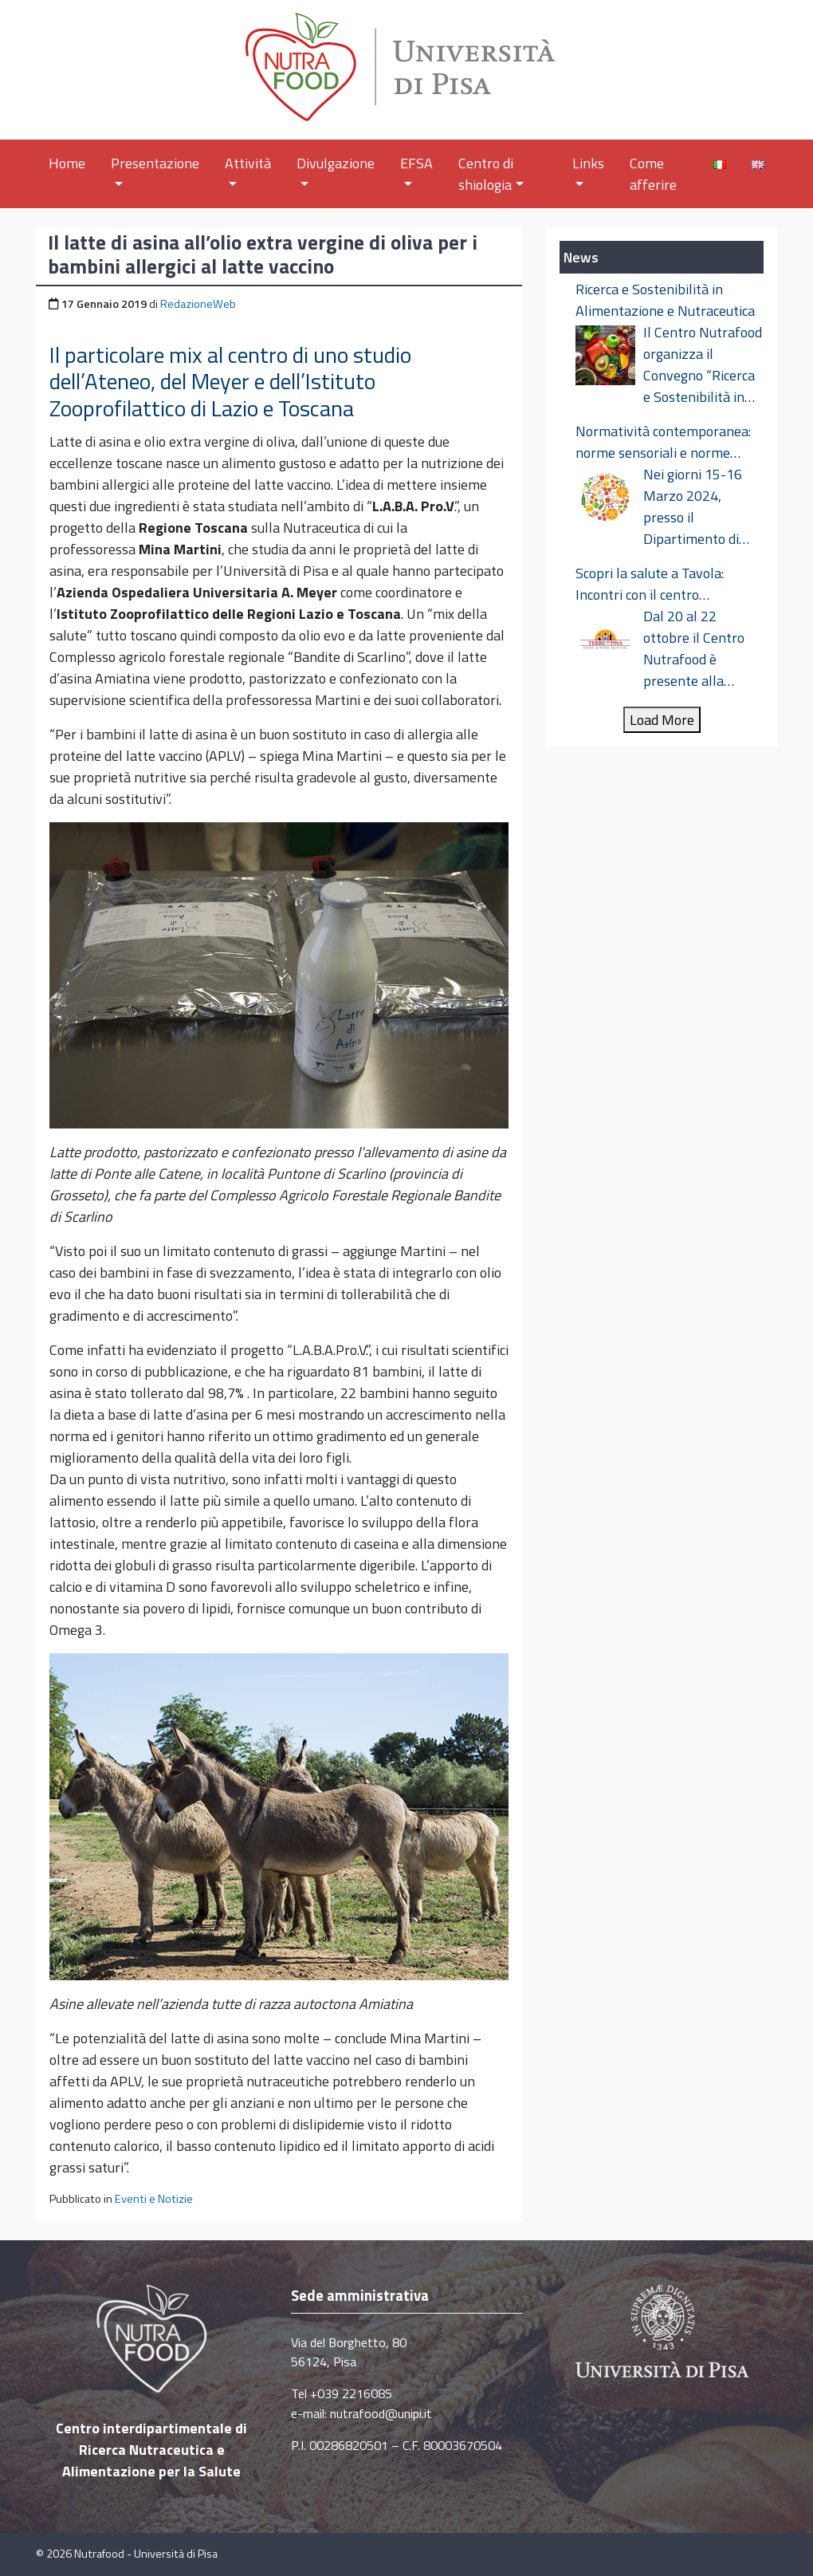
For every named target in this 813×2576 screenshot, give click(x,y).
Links (588, 169)
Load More (662, 720)
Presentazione (155, 169)
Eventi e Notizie (154, 2199)
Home (67, 163)
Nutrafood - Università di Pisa (146, 2553)
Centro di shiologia (491, 173)
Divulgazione (336, 169)
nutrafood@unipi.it (381, 2413)
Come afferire (653, 173)
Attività (248, 169)
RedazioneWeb (198, 304)
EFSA (416, 169)
